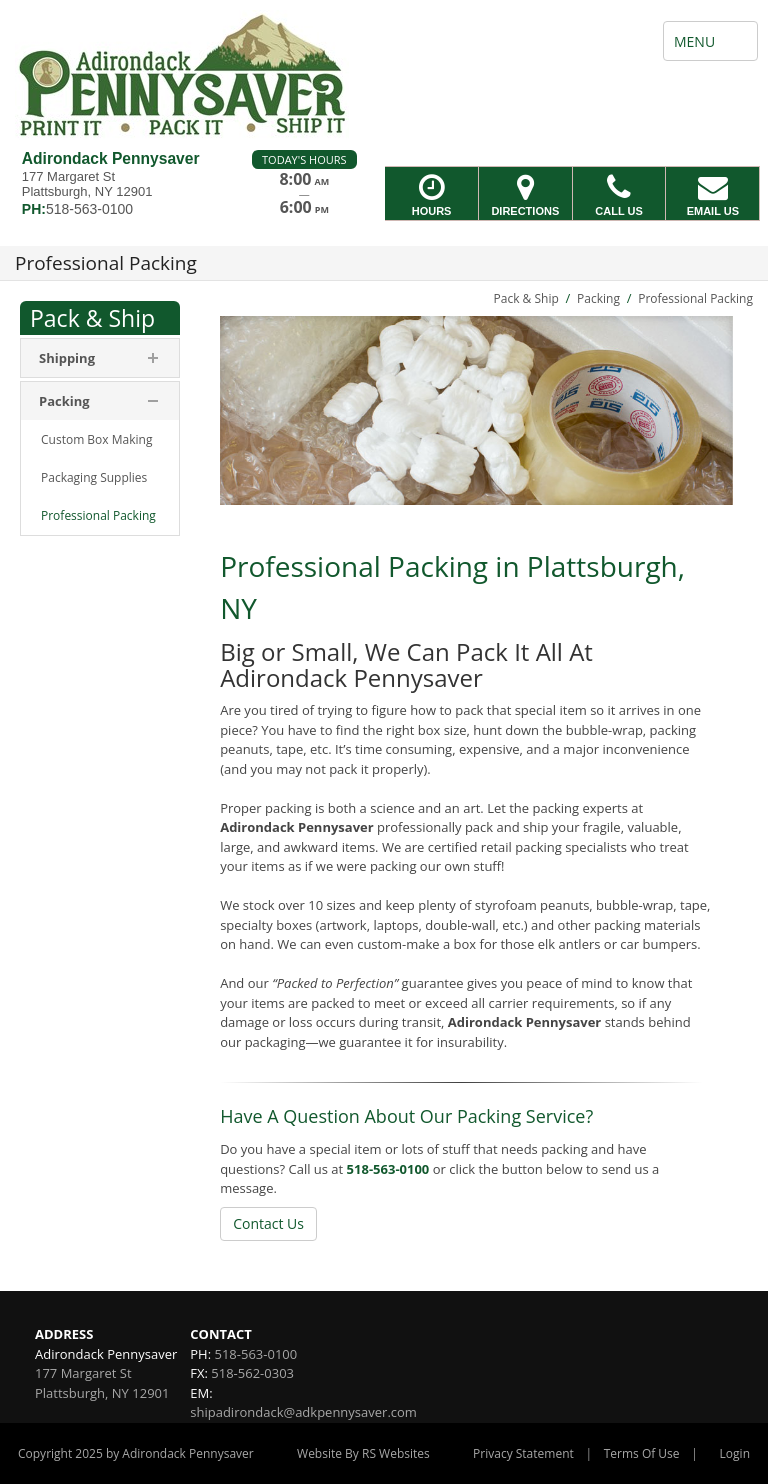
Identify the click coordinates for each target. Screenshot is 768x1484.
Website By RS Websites (363, 1453)
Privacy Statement (523, 1453)
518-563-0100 (388, 1169)
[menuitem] (100, 358)
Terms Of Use (642, 1453)
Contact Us (268, 1223)
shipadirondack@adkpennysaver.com (303, 1412)
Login (735, 1453)
